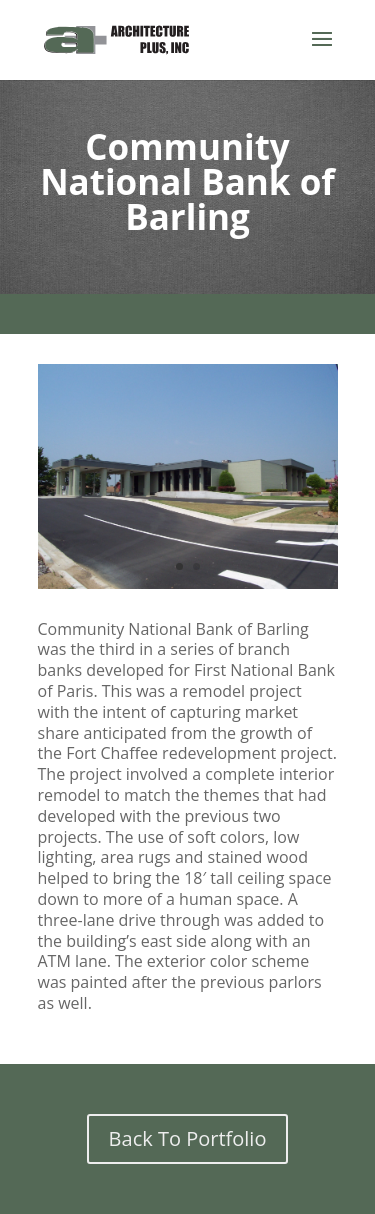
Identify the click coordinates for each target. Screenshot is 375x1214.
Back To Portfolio (188, 1138)
